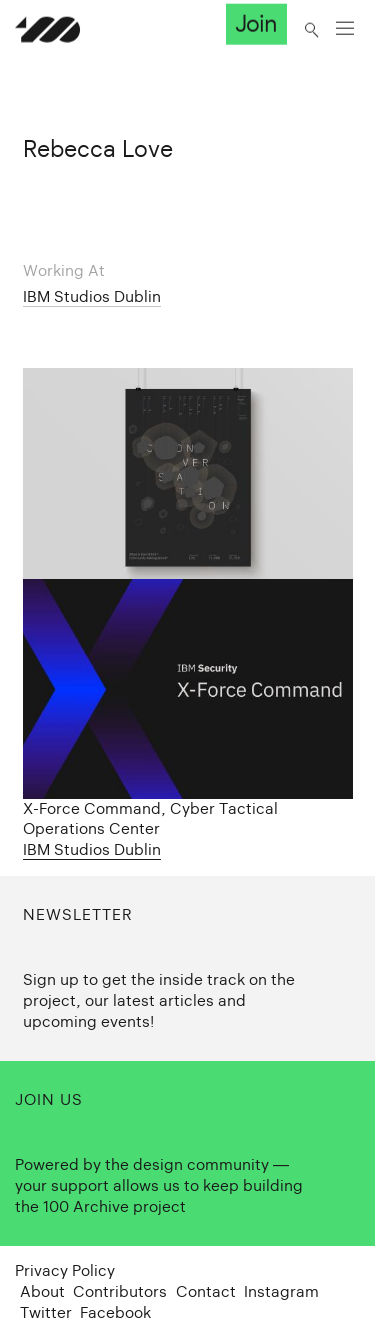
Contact (206, 1291)
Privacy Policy (65, 1270)
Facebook (115, 1312)
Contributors (120, 1291)
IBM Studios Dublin (92, 296)
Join (256, 24)
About (42, 1291)
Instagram (281, 1291)
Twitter (46, 1312)
